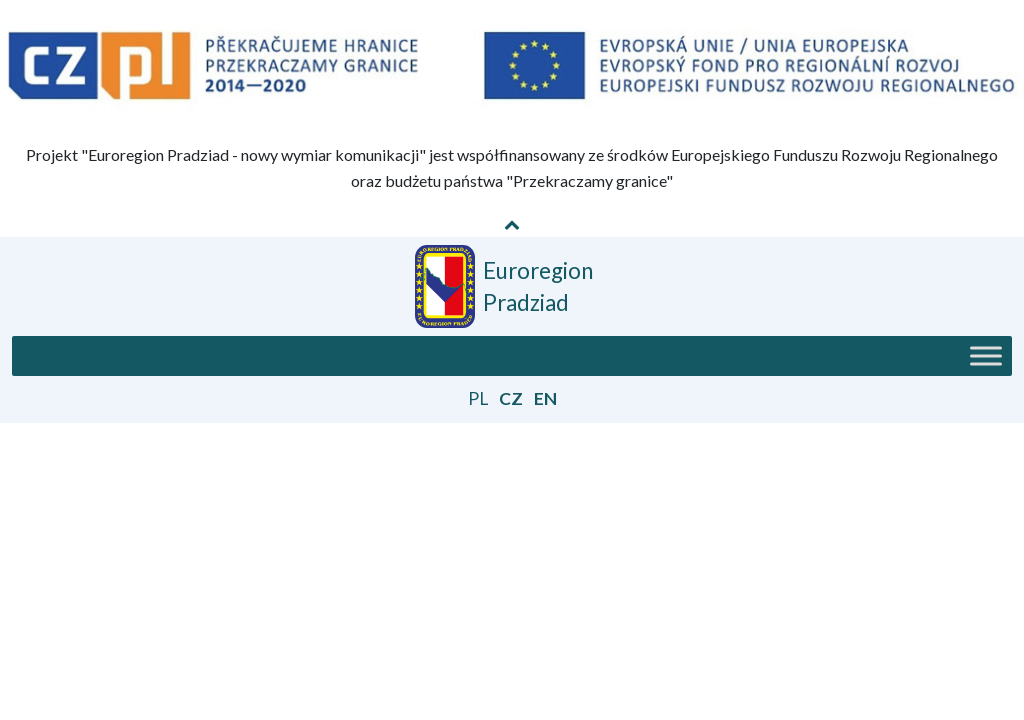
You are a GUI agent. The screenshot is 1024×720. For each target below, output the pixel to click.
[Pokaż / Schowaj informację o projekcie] (512, 224)
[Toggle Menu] (986, 356)
